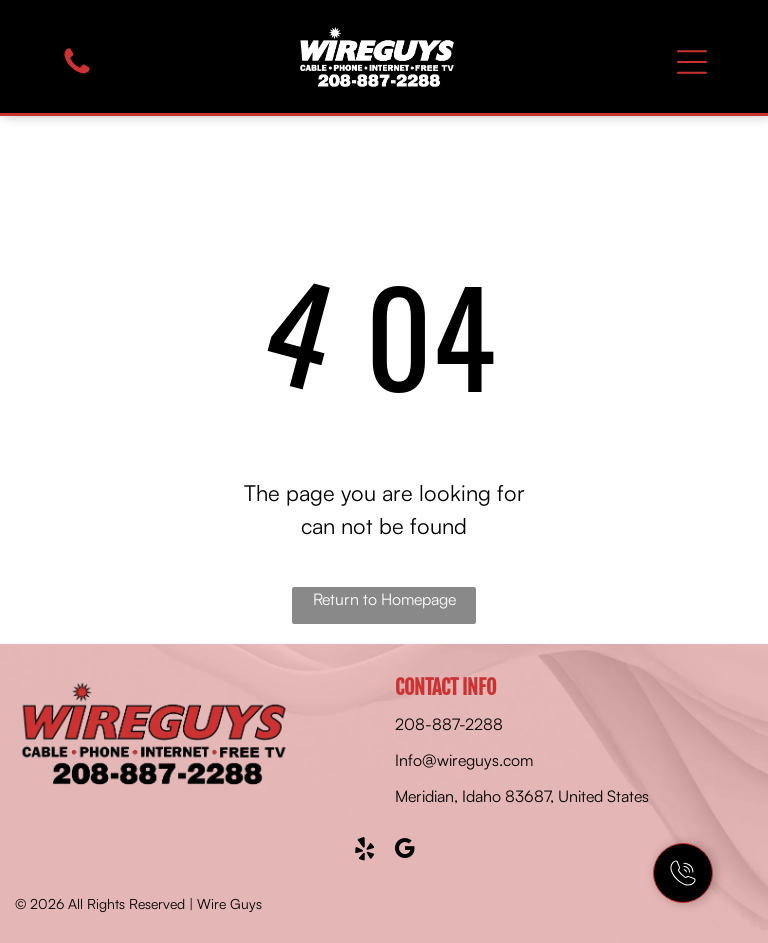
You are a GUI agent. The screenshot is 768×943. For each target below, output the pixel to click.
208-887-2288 (449, 724)
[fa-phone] (77, 72)
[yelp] (364, 851)
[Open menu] (692, 62)
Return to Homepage (384, 599)
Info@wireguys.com (464, 760)
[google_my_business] (404, 851)
